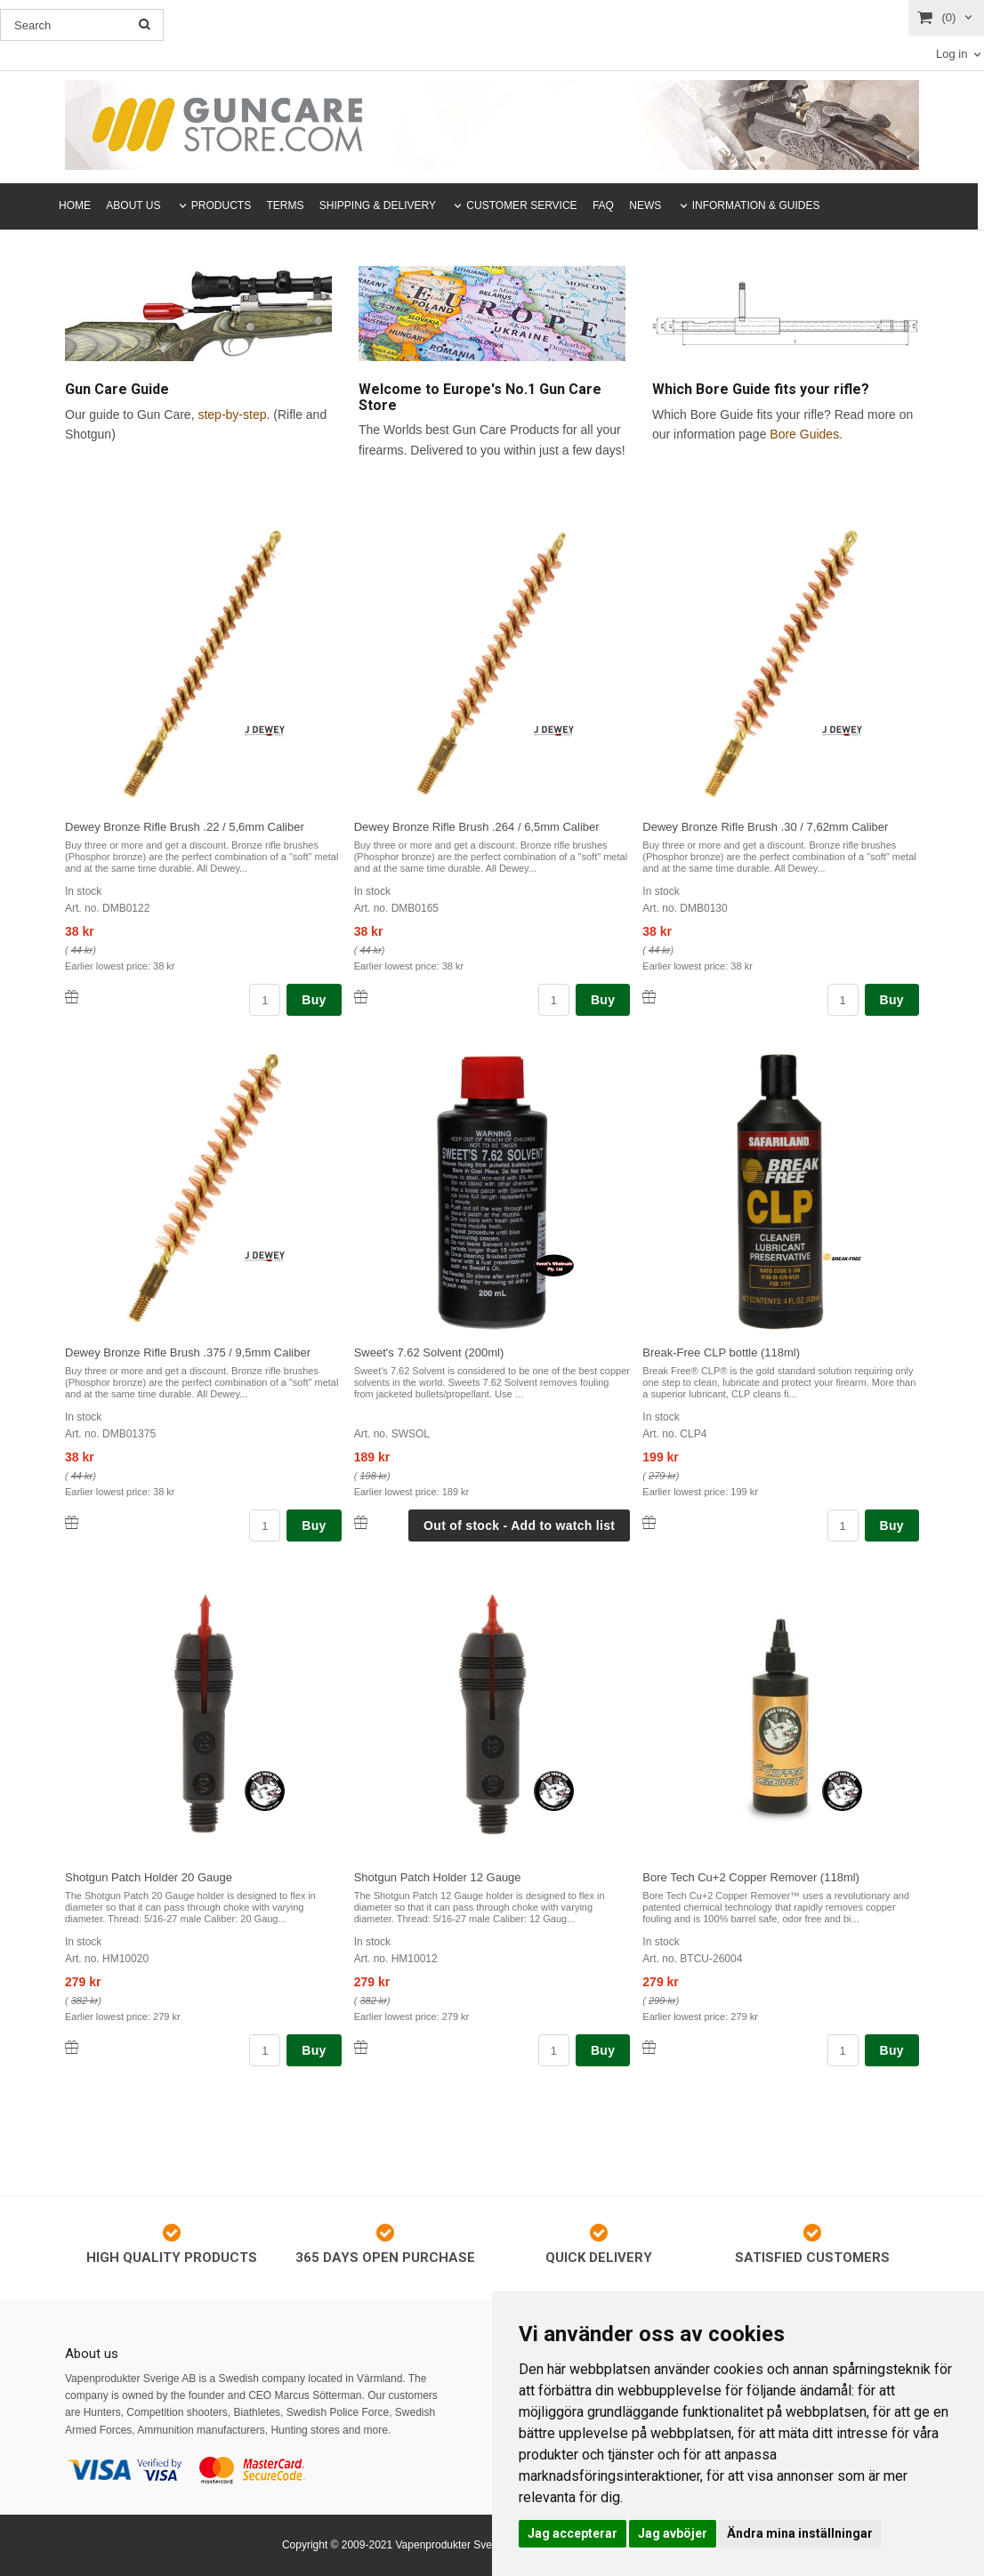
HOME (75, 205)
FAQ (603, 205)
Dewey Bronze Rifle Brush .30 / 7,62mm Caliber (765, 826)
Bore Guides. (806, 434)
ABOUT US (133, 205)
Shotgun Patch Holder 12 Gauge (437, 1877)
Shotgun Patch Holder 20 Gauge (148, 1877)
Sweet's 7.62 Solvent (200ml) (429, 1352)
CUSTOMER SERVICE (521, 205)
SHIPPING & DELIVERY (377, 205)
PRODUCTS (221, 205)
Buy (314, 1000)
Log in (951, 53)
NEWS (645, 205)
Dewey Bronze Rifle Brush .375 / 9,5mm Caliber (188, 1352)
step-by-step (232, 414)
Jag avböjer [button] (672, 2533)
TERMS (285, 205)
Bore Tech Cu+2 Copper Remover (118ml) (750, 1877)
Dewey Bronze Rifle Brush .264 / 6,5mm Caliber (477, 826)
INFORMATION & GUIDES (756, 205)
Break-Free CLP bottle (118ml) (721, 1352)
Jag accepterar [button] (572, 2533)
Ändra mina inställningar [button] (800, 2533)
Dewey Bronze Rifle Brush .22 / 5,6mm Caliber (184, 826)
